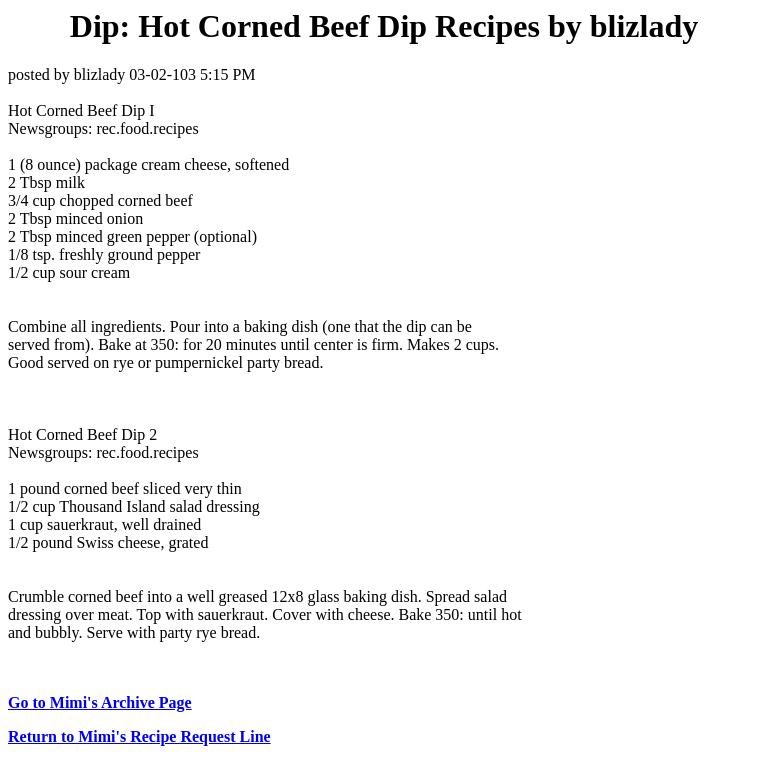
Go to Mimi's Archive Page (100, 702)
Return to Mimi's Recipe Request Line (139, 736)
